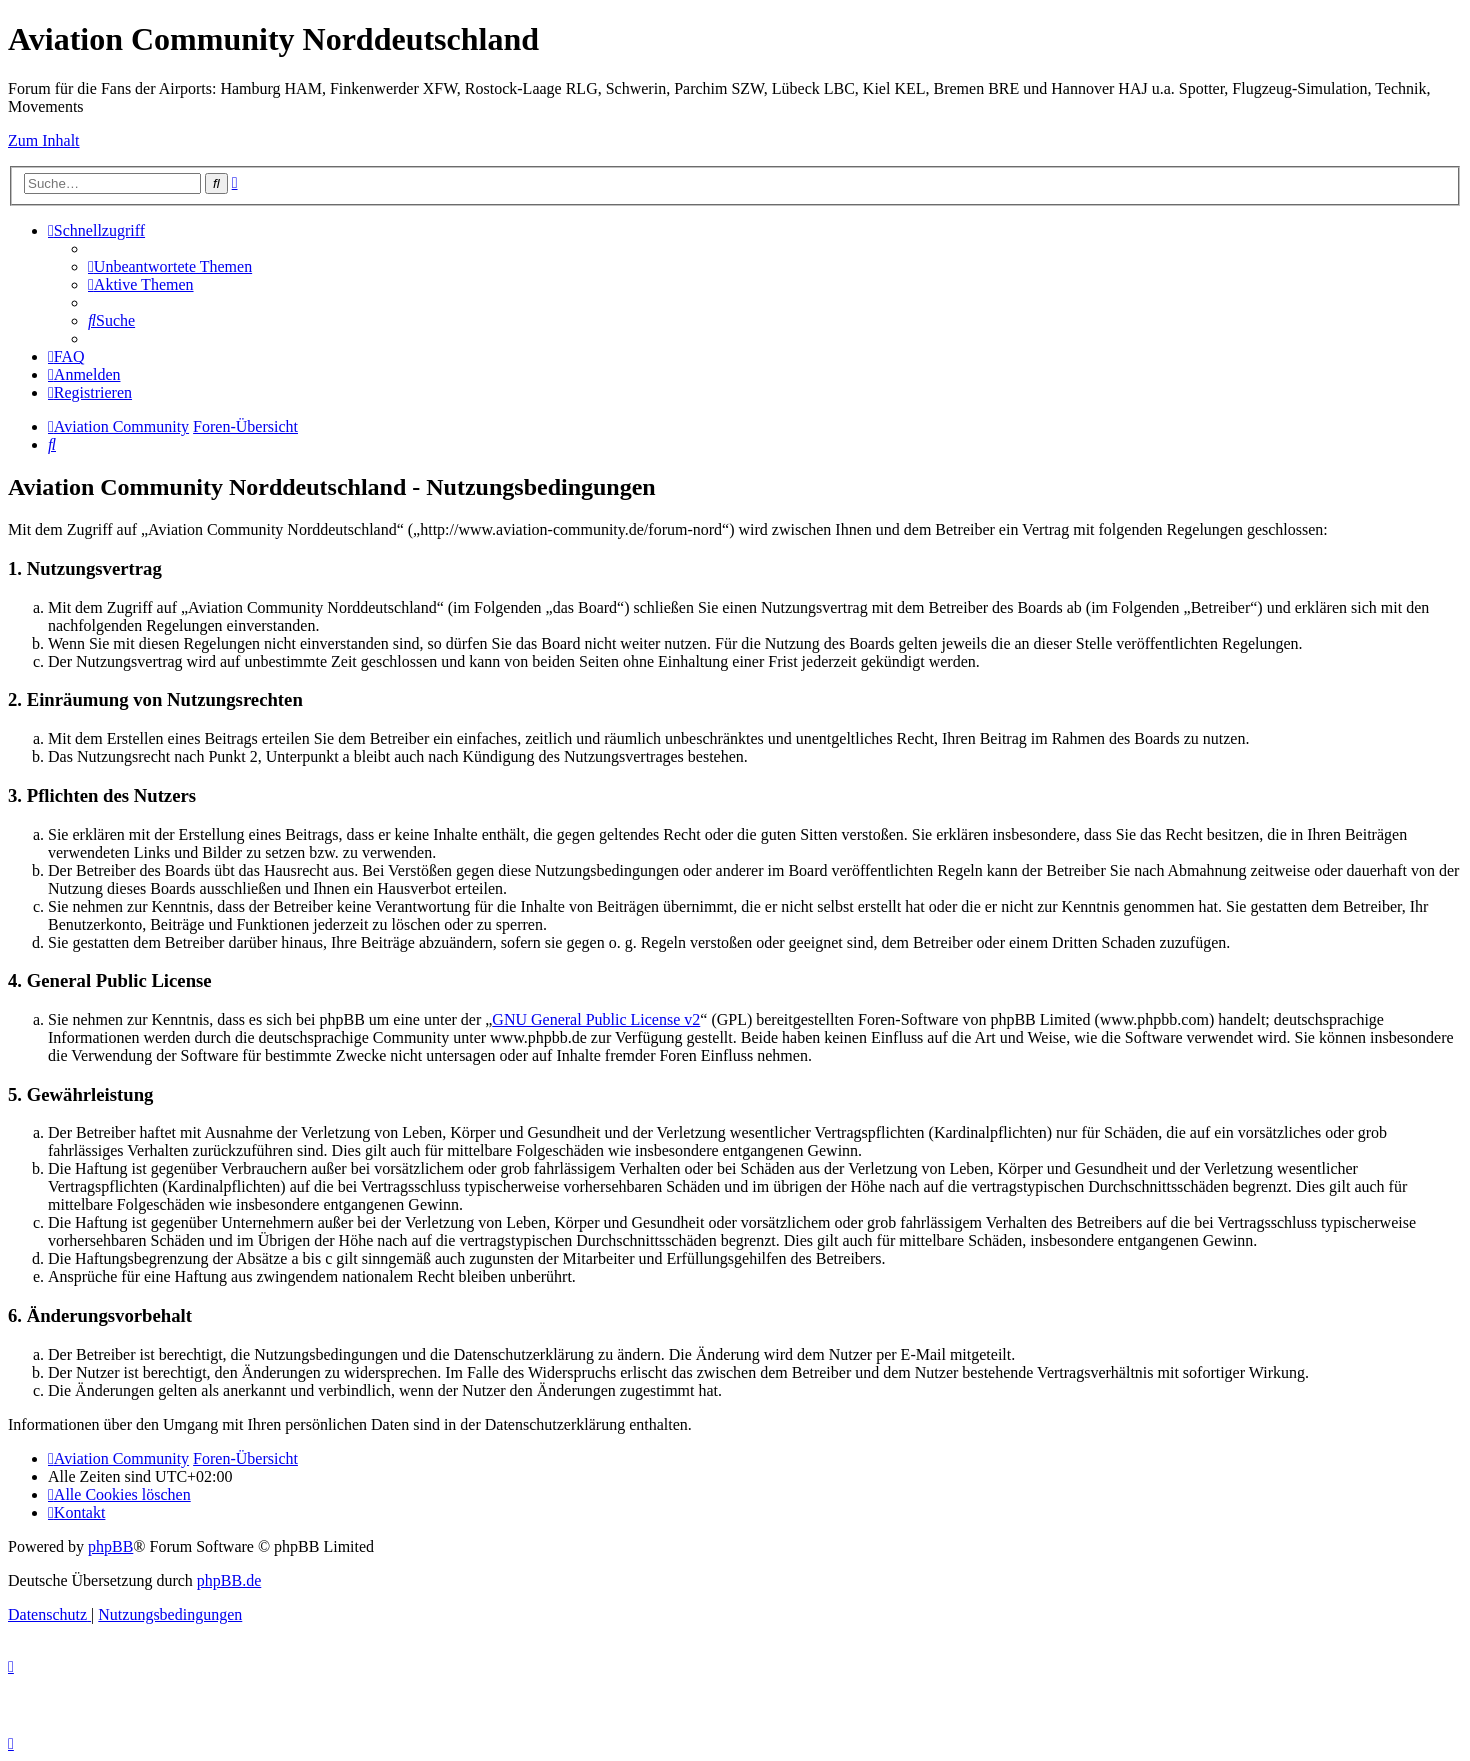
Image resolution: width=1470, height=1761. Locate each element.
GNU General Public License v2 (596, 1019)
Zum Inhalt (44, 140)
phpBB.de (229, 1580)
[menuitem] (170, 266)
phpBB (110, 1546)
